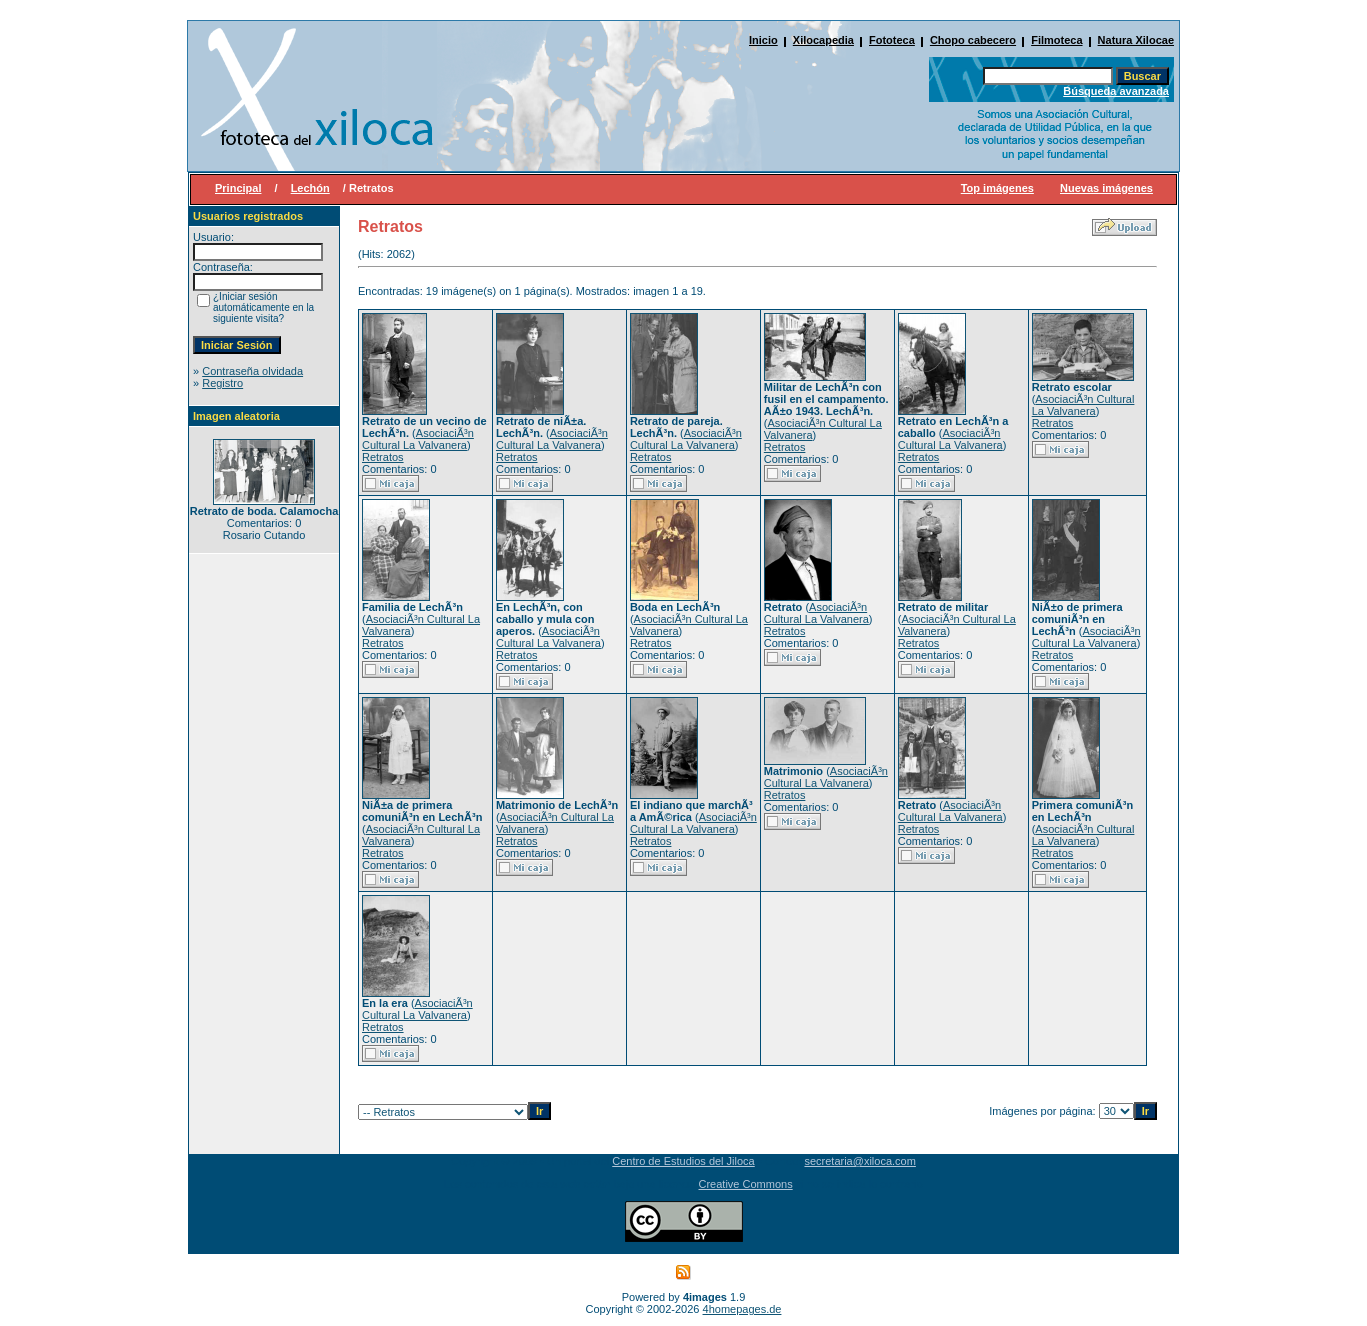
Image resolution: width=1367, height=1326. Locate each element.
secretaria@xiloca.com (859, 1161)
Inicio (763, 40)
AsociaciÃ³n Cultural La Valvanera (418, 439)
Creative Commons (746, 1184)
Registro (222, 383)
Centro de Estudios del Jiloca (683, 1161)
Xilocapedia (823, 40)
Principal (238, 188)
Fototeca (892, 40)
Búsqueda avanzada (1116, 91)
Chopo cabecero (973, 40)
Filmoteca (1056, 40)
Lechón (310, 188)
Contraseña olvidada (252, 371)
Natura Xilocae (1136, 40)
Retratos (383, 457)
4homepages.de (742, 1309)
